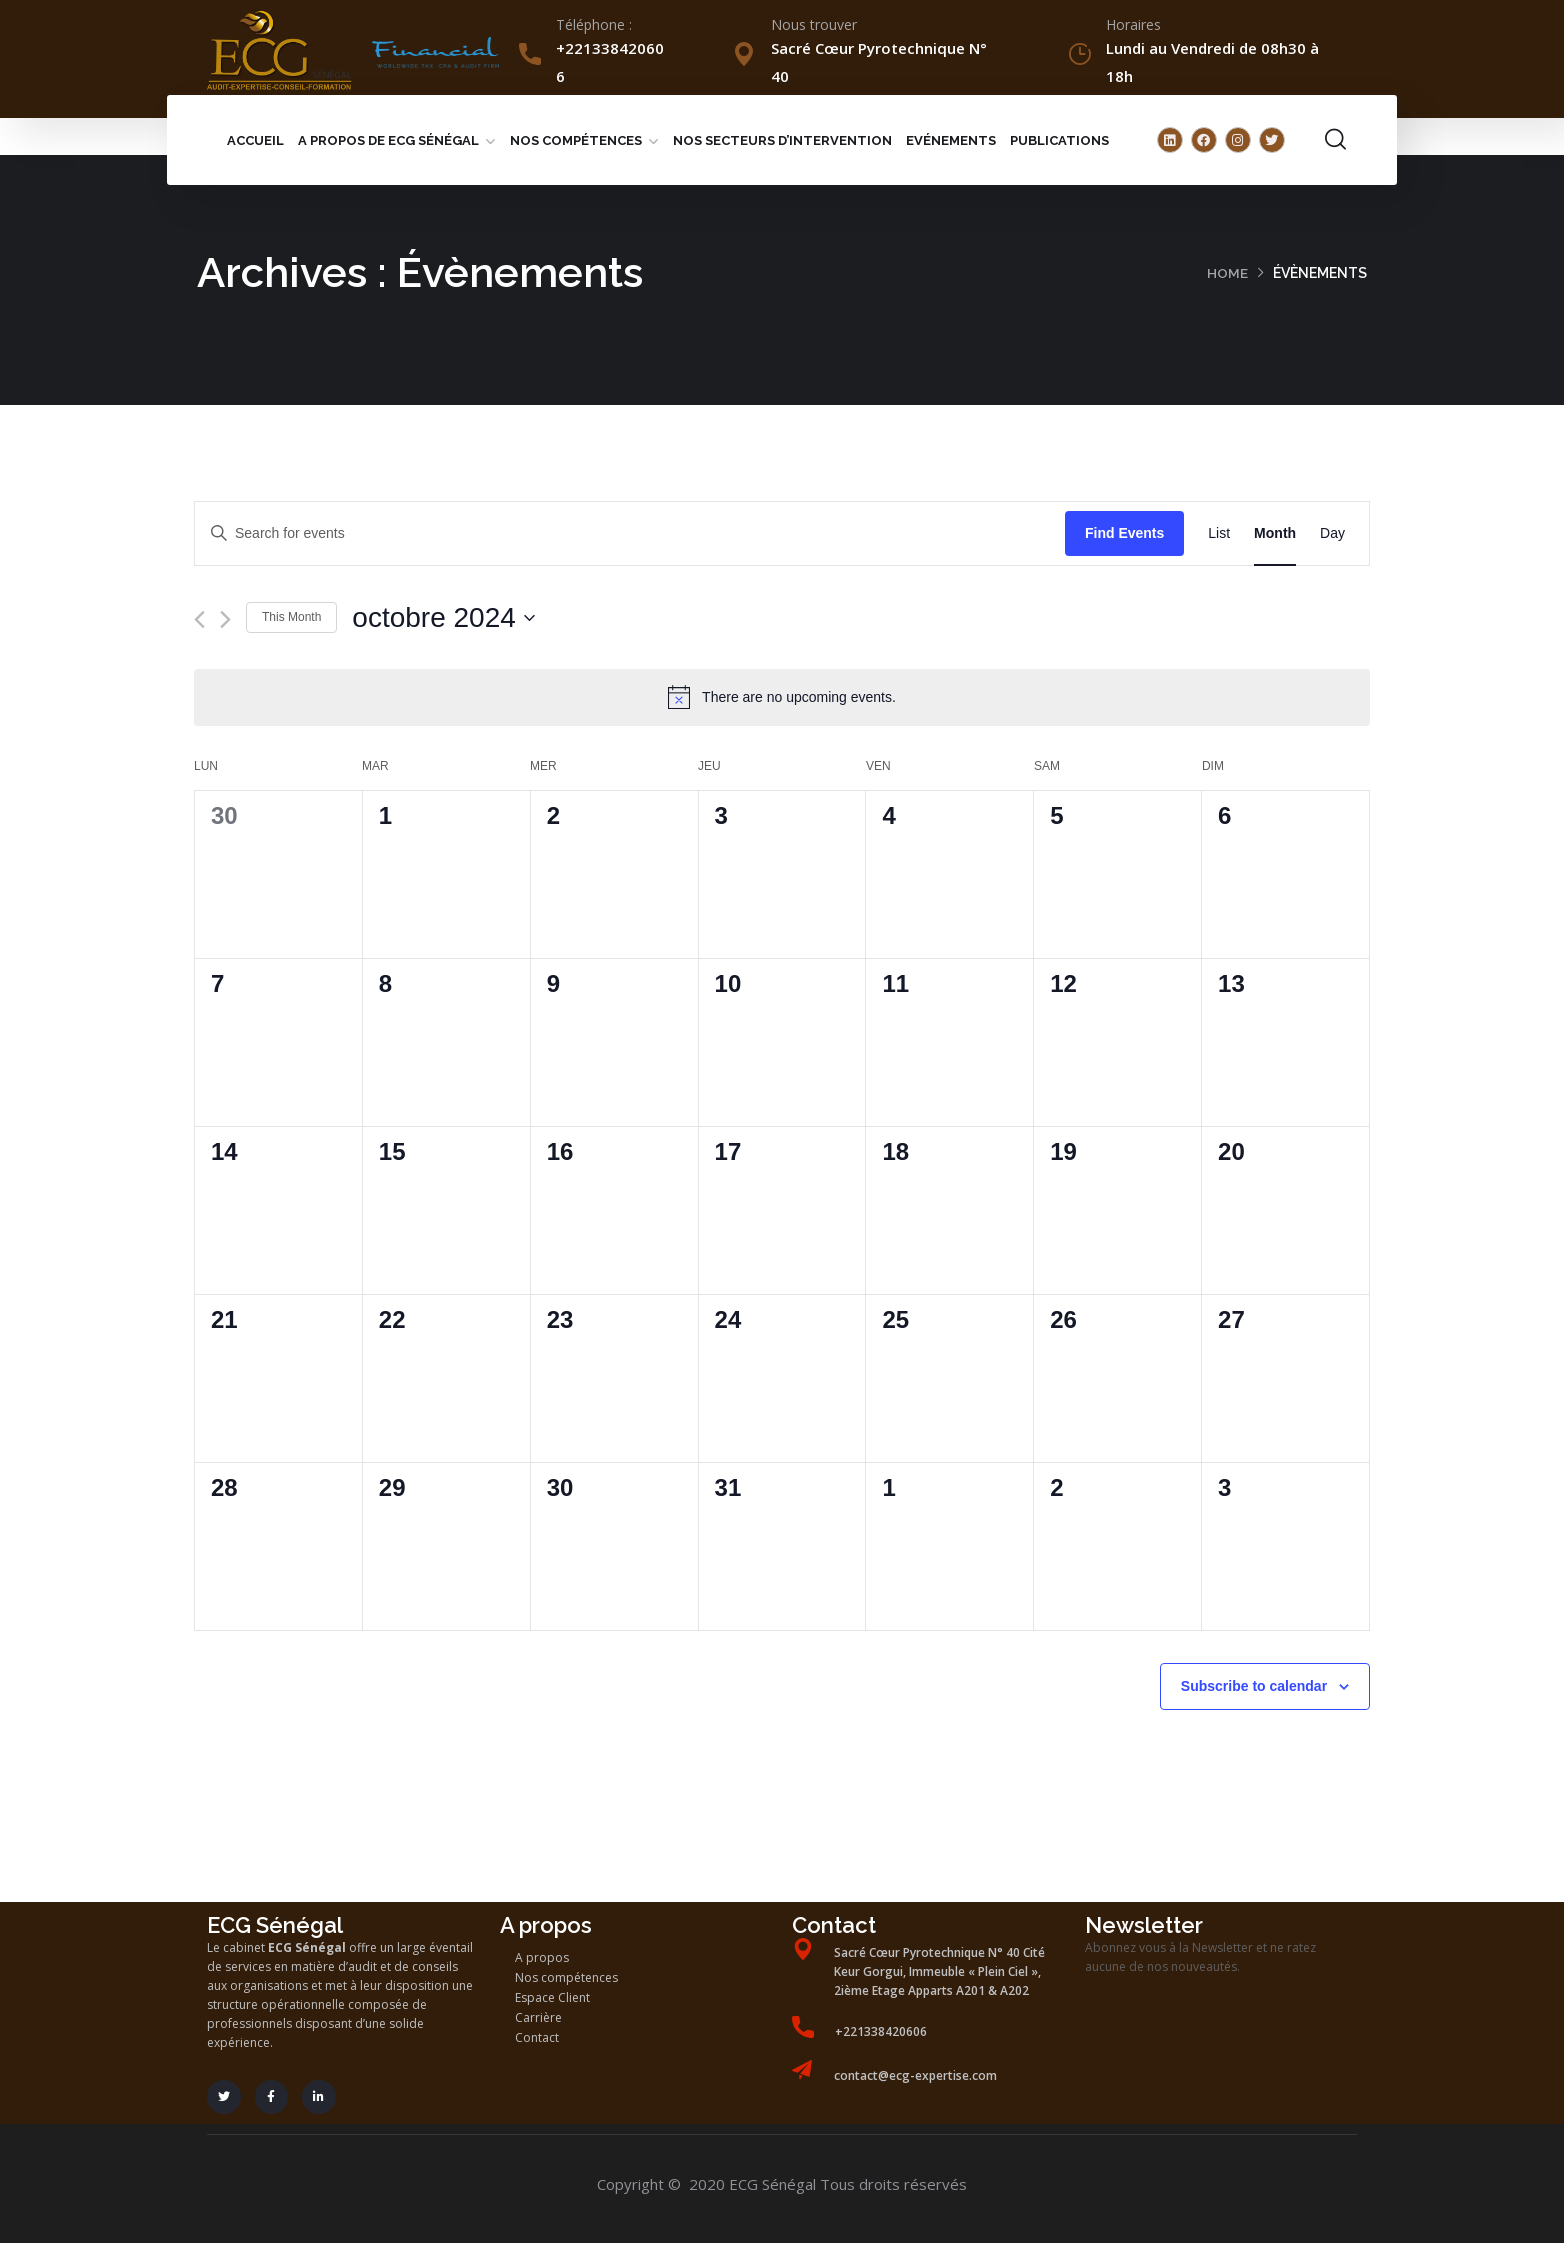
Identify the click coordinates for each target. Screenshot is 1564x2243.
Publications (1059, 140)
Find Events (1124, 533)
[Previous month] (199, 619)
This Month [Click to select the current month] (291, 617)
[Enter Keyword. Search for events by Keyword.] (630, 533)
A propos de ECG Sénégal (388, 140)
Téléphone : (594, 24)
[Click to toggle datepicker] (443, 618)
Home (1227, 273)
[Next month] (225, 619)
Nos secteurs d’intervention (782, 140)
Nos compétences (576, 140)
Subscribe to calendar (1254, 1686)
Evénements (951, 140)
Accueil (255, 140)
